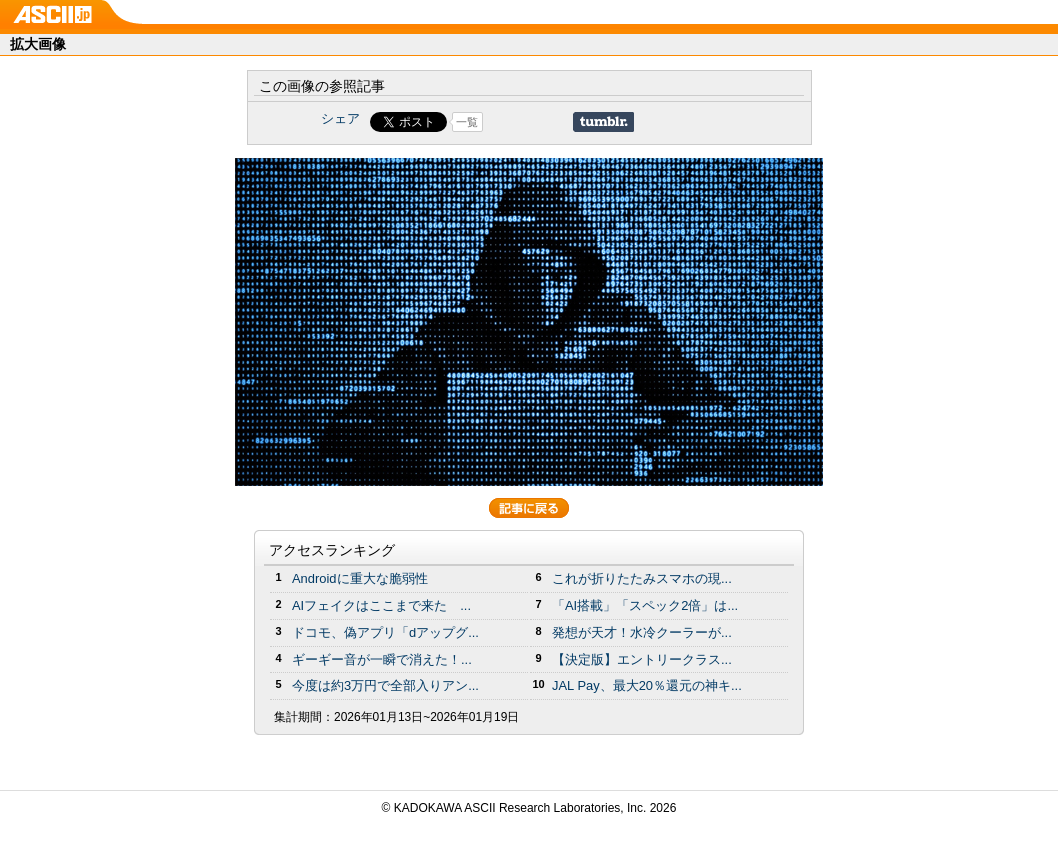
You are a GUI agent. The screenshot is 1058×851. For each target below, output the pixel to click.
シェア (340, 118)
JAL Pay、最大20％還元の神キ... (647, 685)
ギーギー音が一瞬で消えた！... (382, 659)
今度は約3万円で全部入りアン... (385, 685)
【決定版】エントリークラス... (642, 659)
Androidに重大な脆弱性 (360, 578)
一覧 (467, 122)
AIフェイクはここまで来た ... (381, 605)
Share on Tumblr (603, 122)
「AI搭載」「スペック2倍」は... (645, 605)
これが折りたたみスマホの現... (642, 578)
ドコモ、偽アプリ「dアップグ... (385, 632)
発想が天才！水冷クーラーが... (642, 632)
